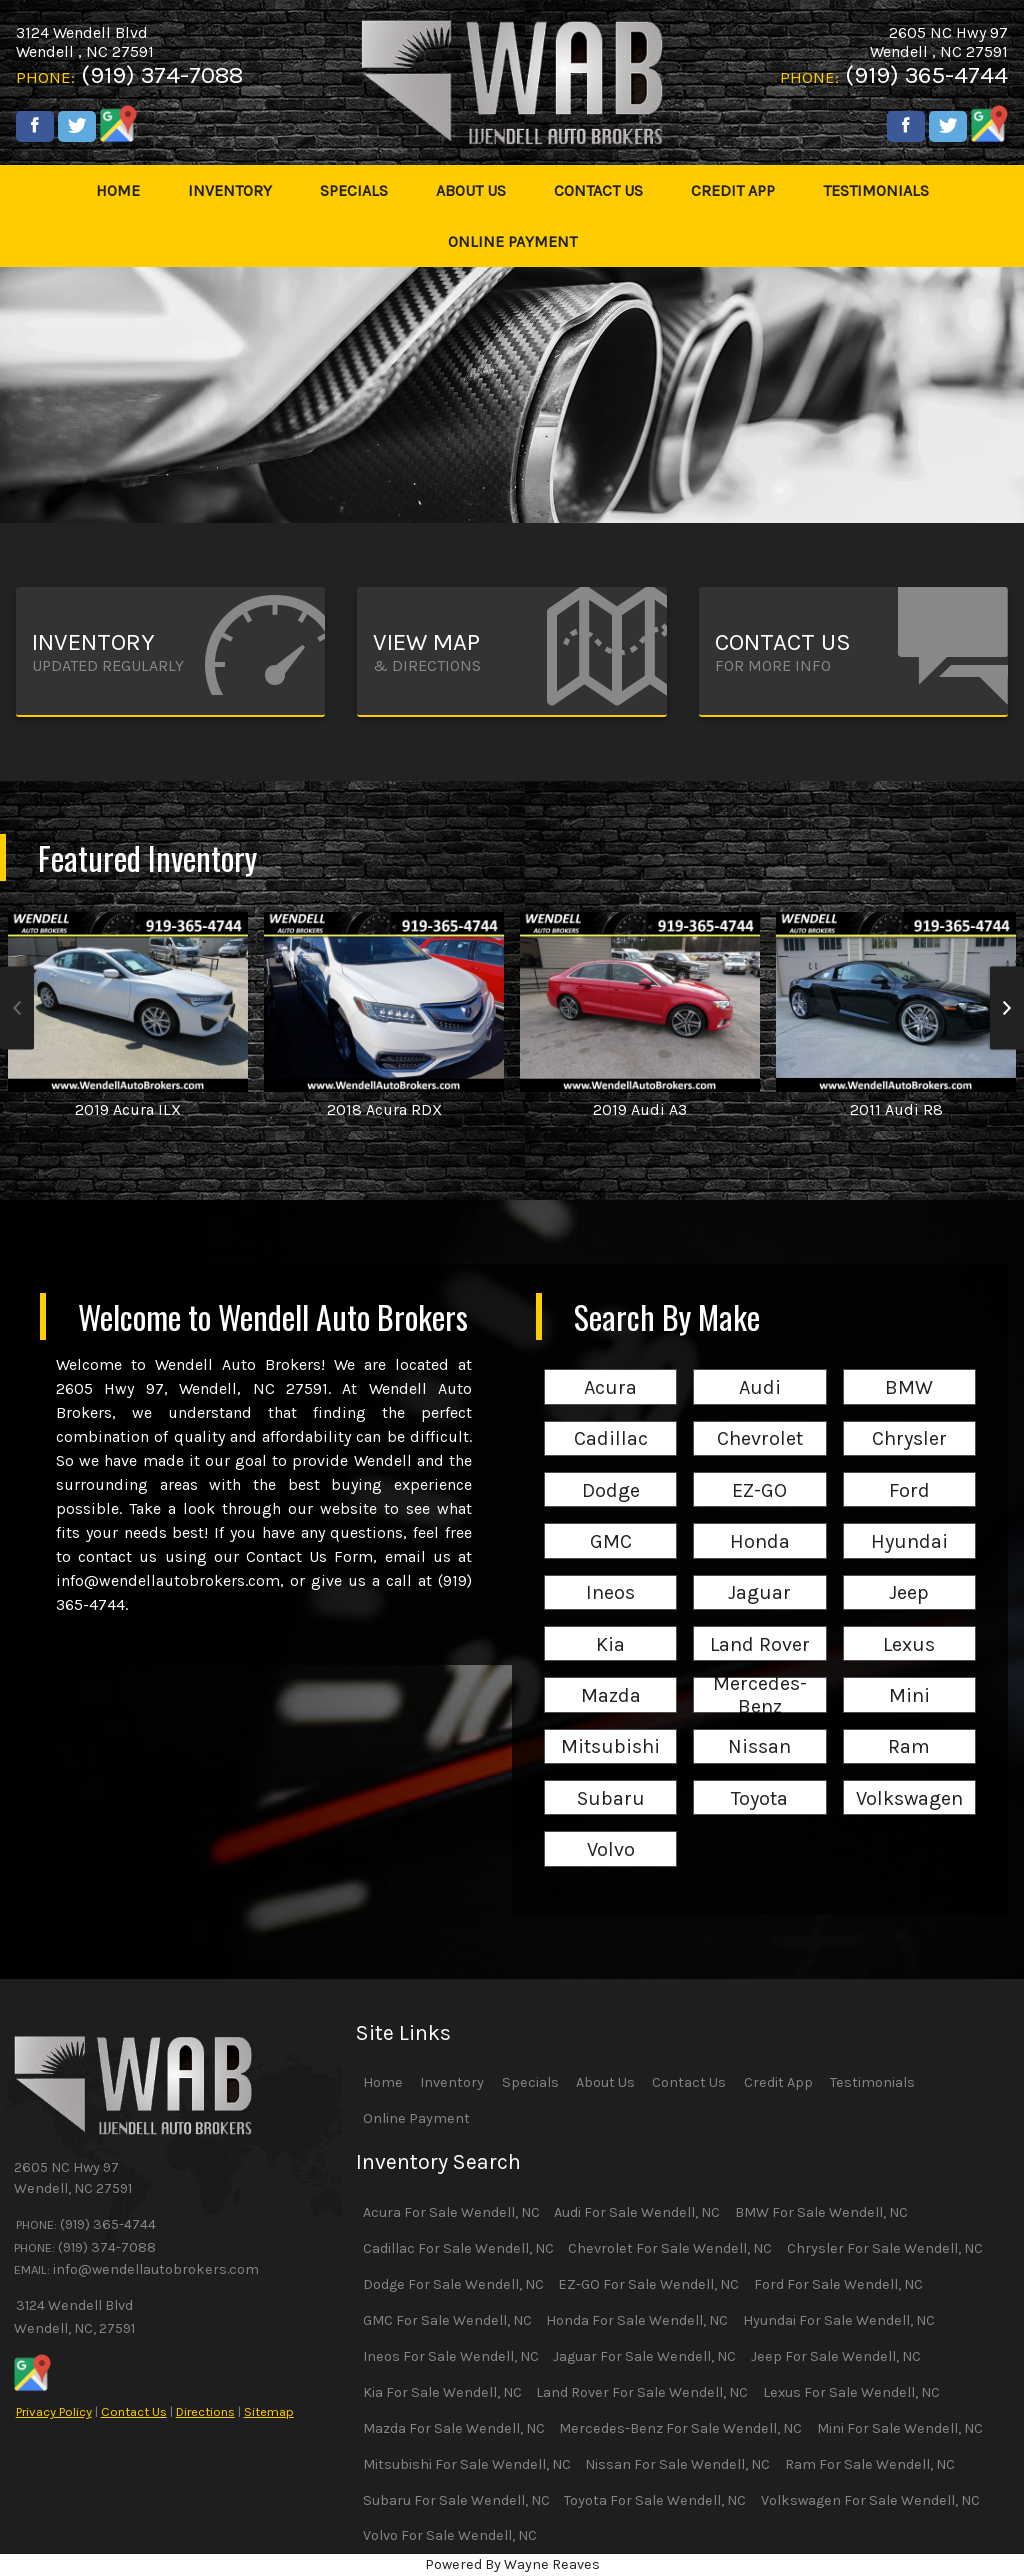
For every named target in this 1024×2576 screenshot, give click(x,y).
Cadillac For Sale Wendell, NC (458, 2248)
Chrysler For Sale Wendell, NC (885, 2248)
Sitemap (269, 2411)
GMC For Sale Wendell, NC (447, 2320)
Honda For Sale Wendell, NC (637, 2320)
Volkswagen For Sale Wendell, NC (870, 2500)
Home (383, 2082)
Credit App (778, 2082)
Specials (530, 2082)
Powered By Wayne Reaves (512, 2564)
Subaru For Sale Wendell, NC (456, 2500)
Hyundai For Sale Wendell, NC (839, 2320)
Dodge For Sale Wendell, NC (453, 2284)
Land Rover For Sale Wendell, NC (642, 2392)
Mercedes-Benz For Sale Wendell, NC (680, 2428)
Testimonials (872, 2082)
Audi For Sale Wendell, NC (637, 2212)
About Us (605, 2082)
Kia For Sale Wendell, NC (442, 2392)
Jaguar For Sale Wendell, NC (644, 2356)
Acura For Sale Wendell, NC (451, 2212)
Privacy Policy (54, 2411)
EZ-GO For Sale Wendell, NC (648, 2284)
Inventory (452, 2082)
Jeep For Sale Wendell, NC (836, 2356)
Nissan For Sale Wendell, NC (677, 2464)
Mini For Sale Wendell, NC (900, 2428)
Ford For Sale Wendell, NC (838, 2284)
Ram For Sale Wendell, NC (870, 2464)
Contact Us (134, 2411)
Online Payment (416, 2118)
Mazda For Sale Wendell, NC (454, 2428)
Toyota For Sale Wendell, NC (655, 2500)
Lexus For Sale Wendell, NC (851, 2392)
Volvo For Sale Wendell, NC (450, 2535)
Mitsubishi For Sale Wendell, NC (467, 2464)
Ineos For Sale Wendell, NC (451, 2356)
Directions (205, 2411)
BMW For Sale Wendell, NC (821, 2212)
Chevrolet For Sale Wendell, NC (670, 2248)
